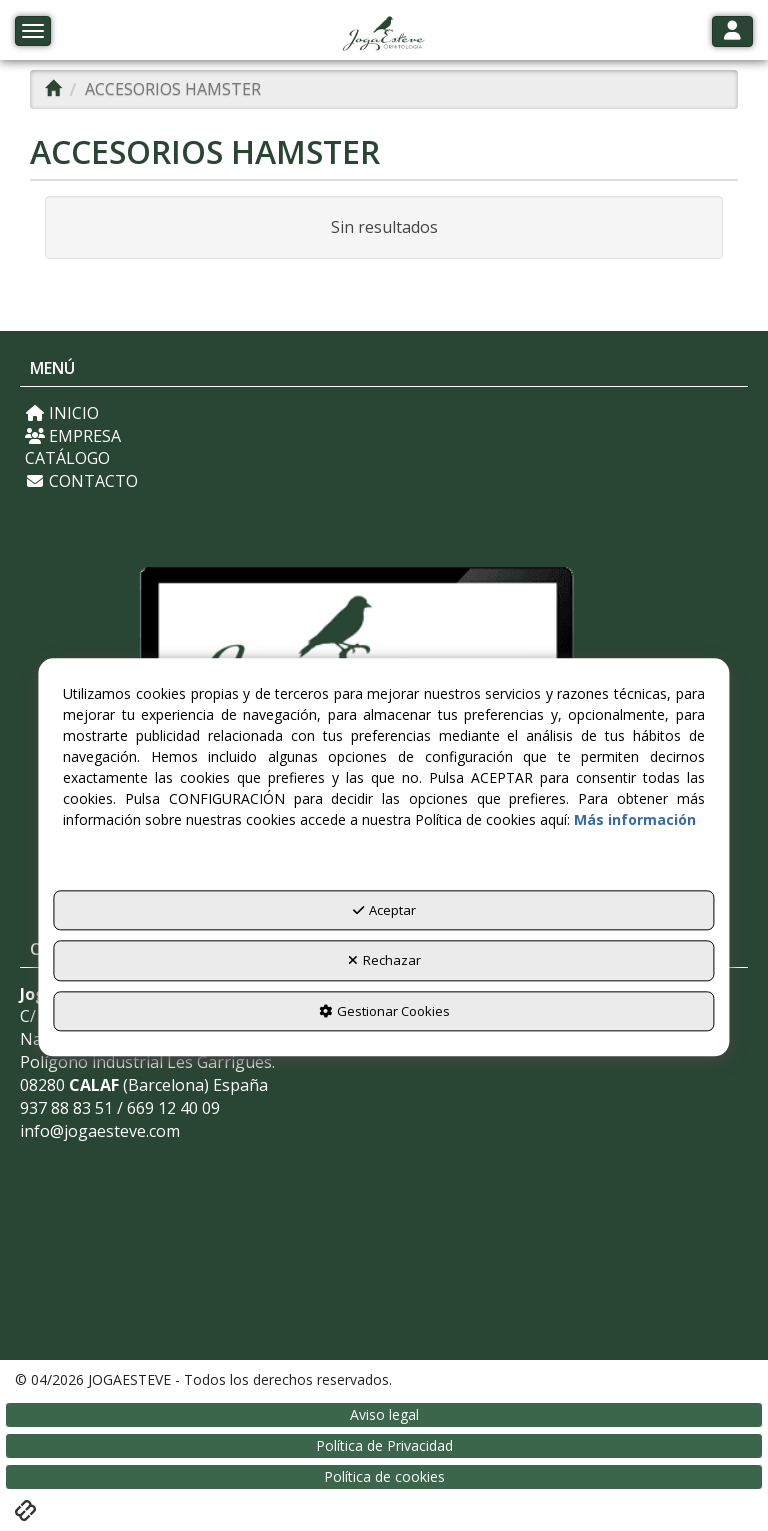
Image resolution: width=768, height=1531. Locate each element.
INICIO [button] (62, 413)
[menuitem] (384, 413)
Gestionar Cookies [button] (384, 1011)
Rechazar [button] (384, 961)
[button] (383, 35)
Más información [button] (635, 819)
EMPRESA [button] (73, 436)
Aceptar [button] (384, 910)
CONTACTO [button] (81, 481)
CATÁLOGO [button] (67, 458)
